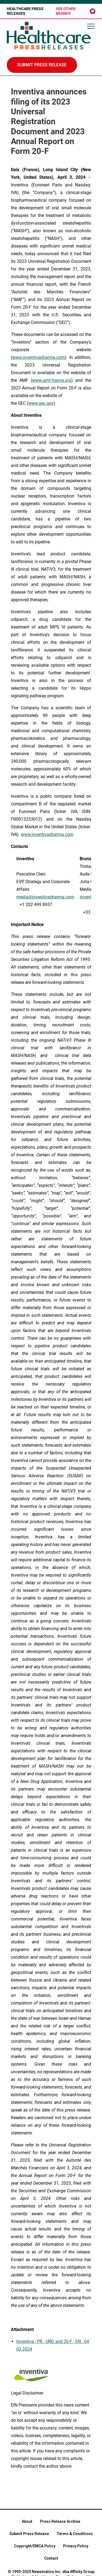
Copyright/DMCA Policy (34, 2546)
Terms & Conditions (75, 2534)
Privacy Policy (75, 2546)
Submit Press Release (29, 2534)
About (27, 2521)
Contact (51, 2558)
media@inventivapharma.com (45, 897)
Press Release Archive (60, 2521)
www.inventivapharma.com (47, 834)
